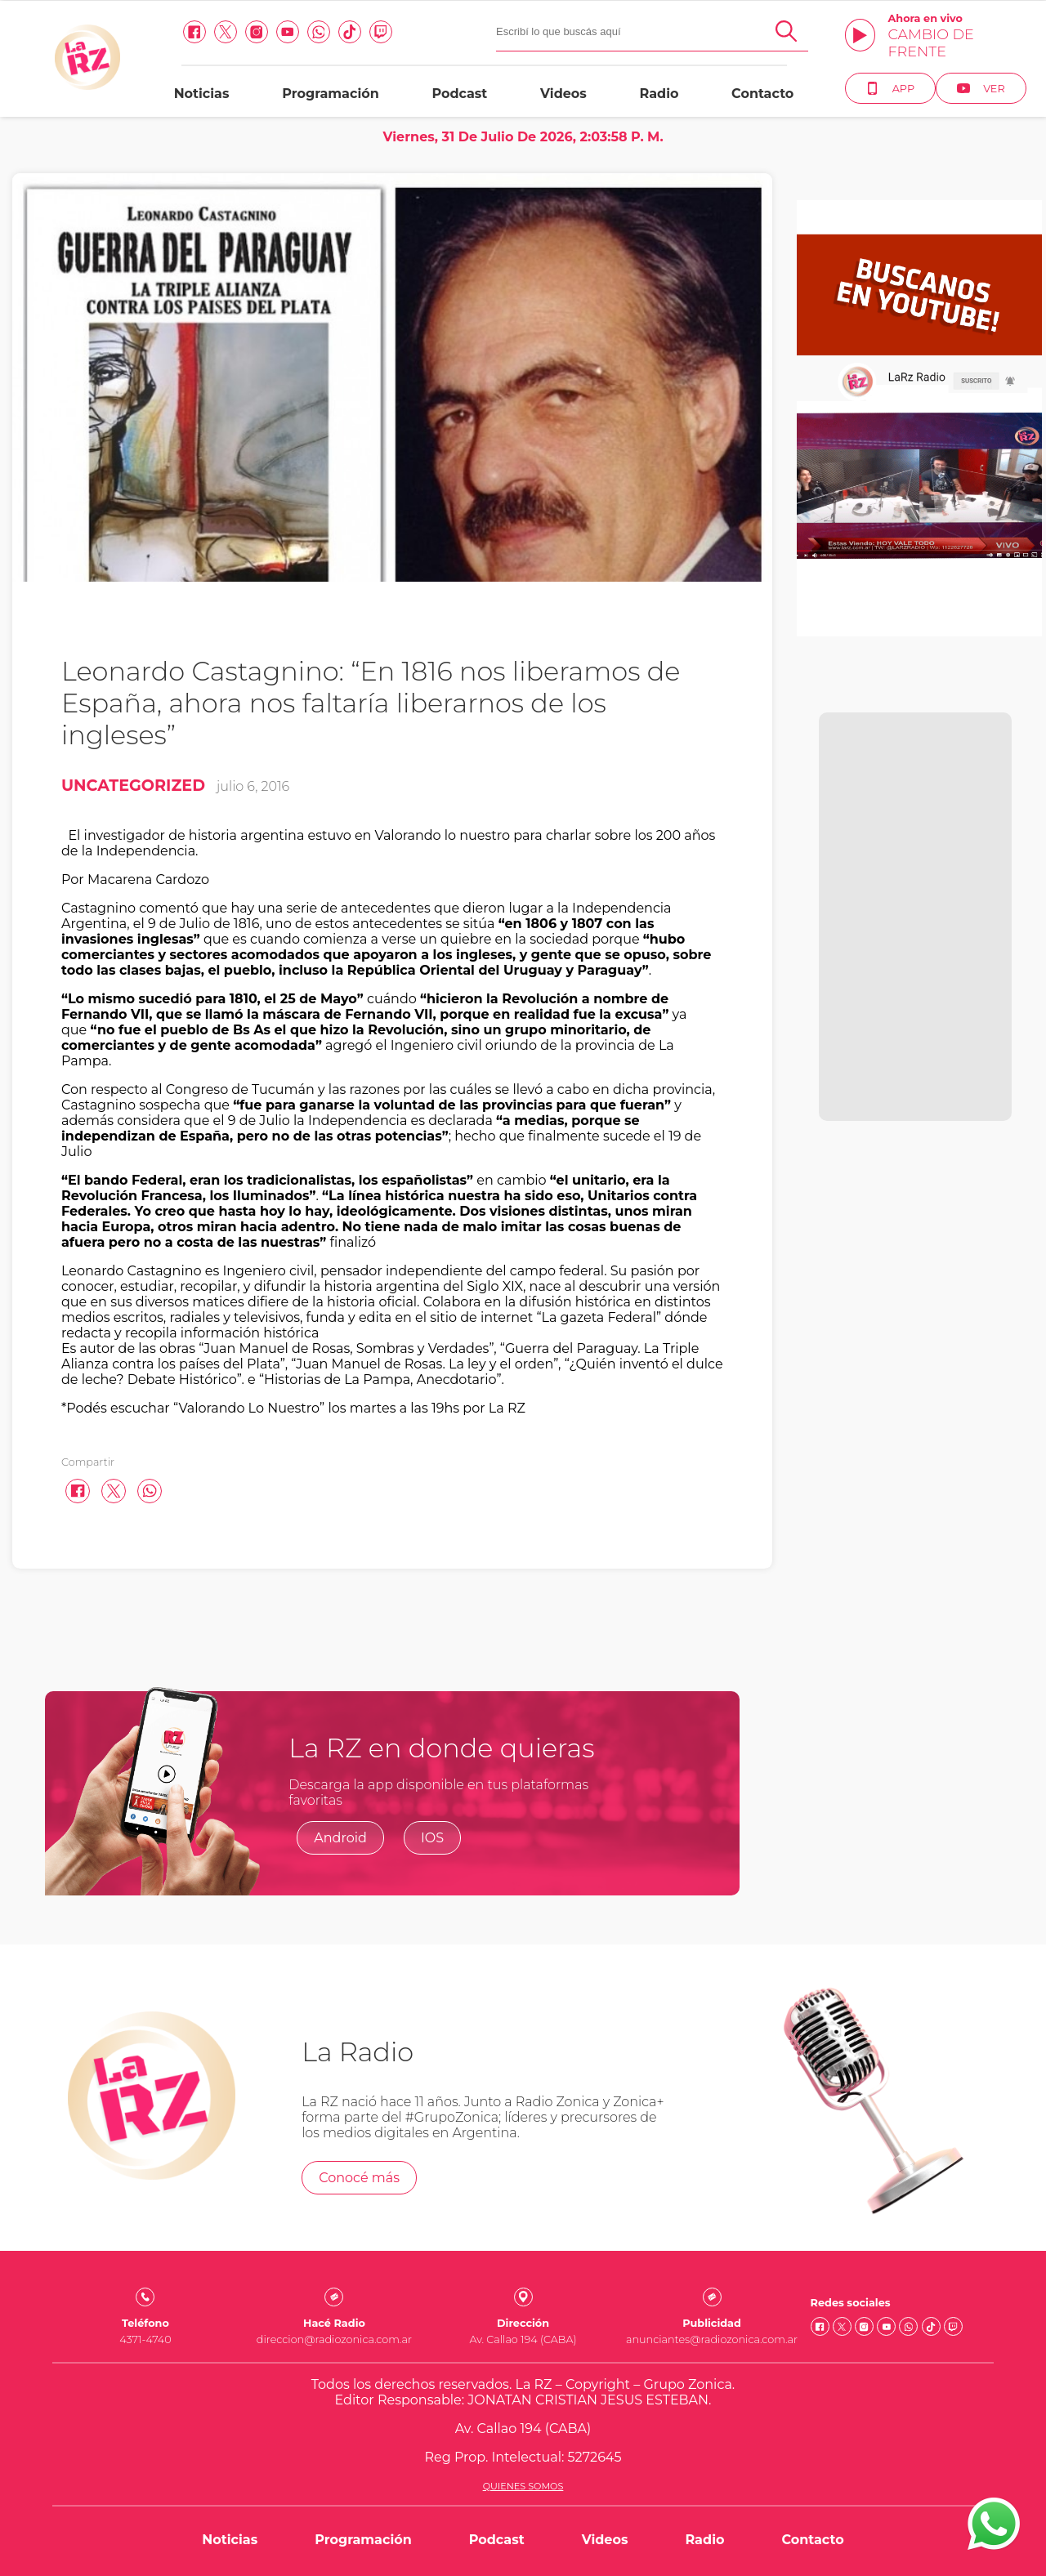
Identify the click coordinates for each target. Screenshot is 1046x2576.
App (885, 88)
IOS (432, 1838)
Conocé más (359, 2177)
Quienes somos (523, 2486)
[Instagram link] (252, 31)
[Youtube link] (283, 31)
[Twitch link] (376, 31)
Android (340, 1838)
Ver (977, 88)
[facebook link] (190, 31)
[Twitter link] (221, 31)
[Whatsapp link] (314, 31)
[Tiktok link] (345, 31)
